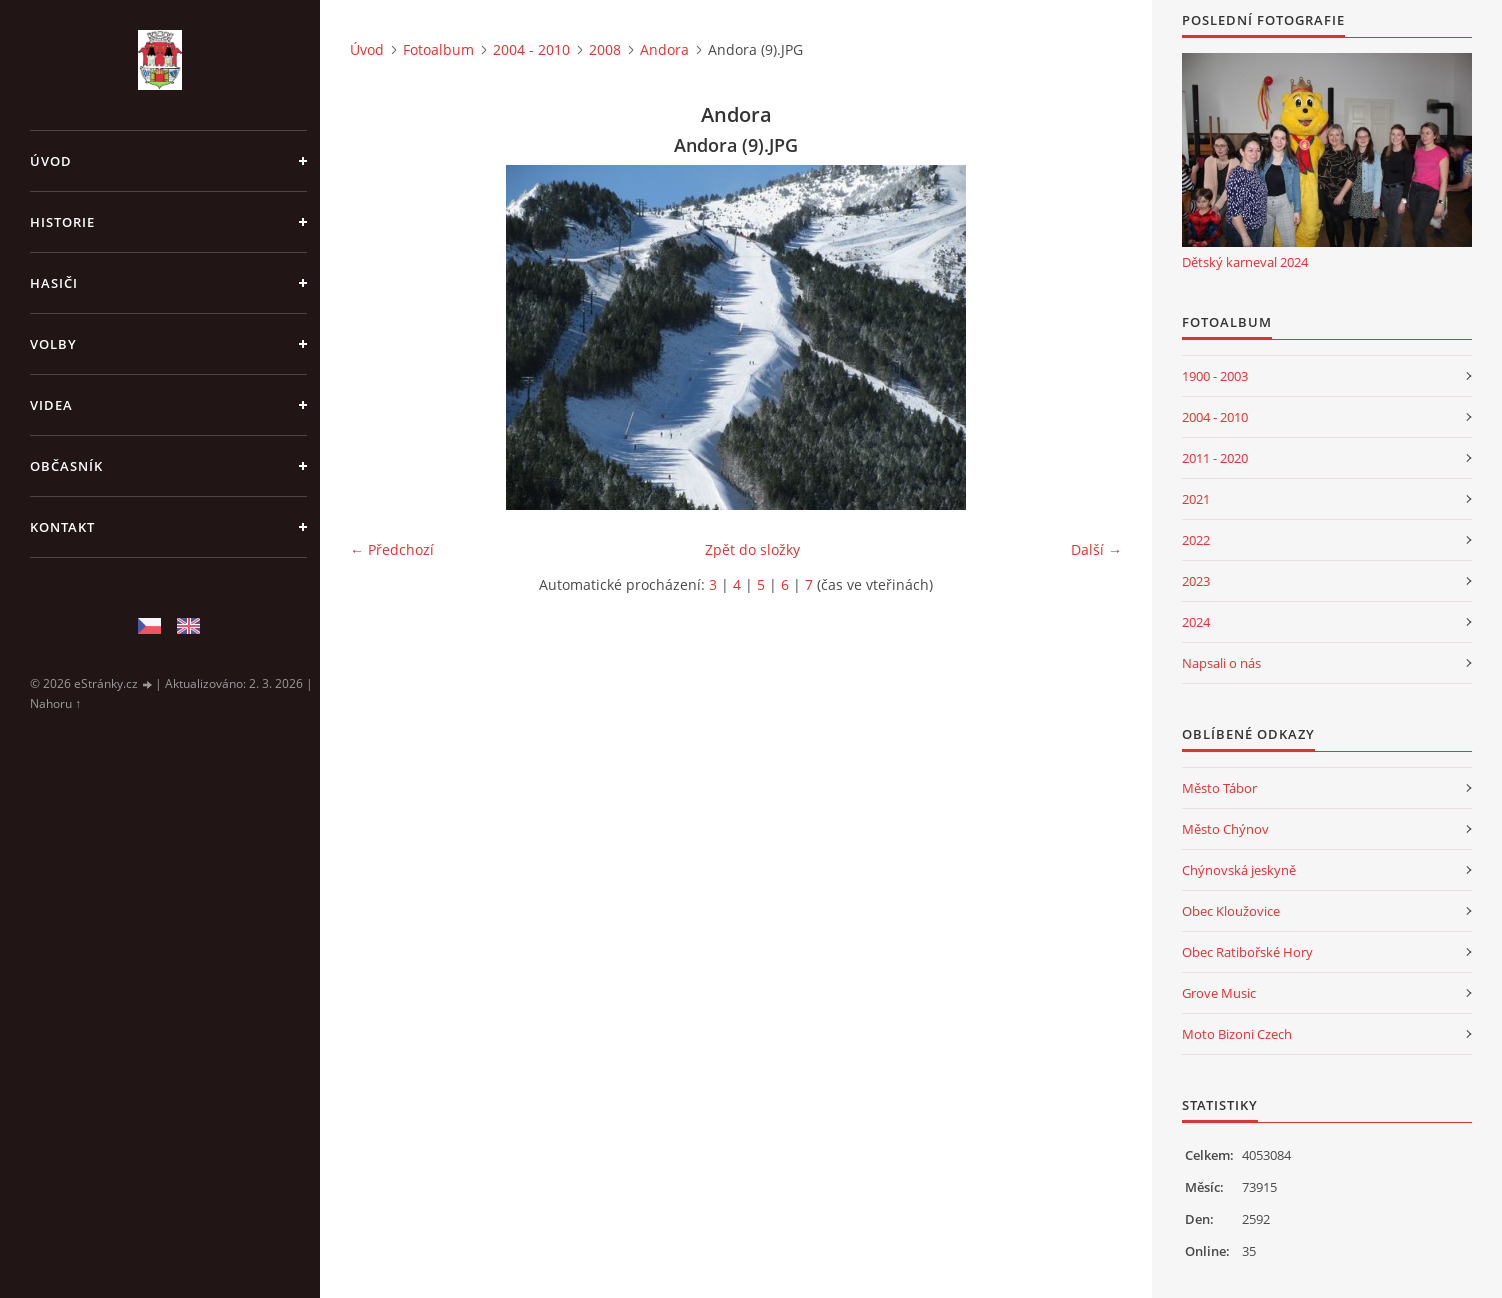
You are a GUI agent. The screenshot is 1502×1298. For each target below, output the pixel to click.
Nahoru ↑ (55, 703)
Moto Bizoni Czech (1237, 1034)
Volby (53, 344)
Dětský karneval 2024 (1245, 262)
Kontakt (62, 527)
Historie (62, 222)
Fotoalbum (438, 49)
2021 (1196, 499)
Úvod (51, 161)
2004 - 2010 (531, 49)
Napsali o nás (1221, 663)
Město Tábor (1219, 788)
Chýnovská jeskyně (1239, 870)
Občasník (66, 466)
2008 (605, 49)
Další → (1096, 549)
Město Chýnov (1225, 829)
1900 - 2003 (1215, 376)
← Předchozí (392, 549)
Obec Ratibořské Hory (1247, 952)
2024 (1196, 622)
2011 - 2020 (1215, 458)
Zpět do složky (752, 549)
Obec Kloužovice (1231, 911)
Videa (51, 405)
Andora (664, 49)
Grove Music (1219, 993)
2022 (1196, 540)
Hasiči (54, 283)
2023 (1196, 581)
